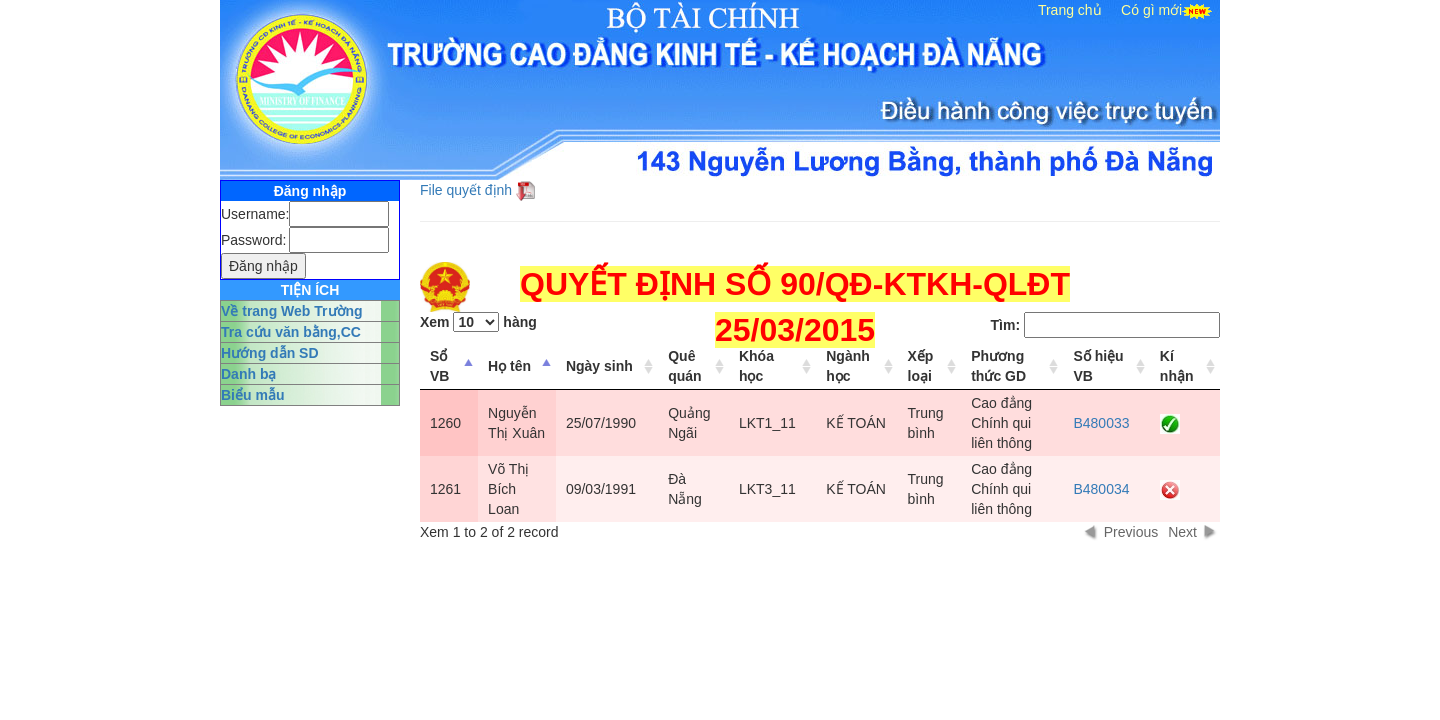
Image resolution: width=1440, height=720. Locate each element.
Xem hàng (478, 322)
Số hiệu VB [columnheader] (1098, 366)
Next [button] (1182, 532)
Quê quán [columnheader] (684, 366)
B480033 (1101, 423)
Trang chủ (1070, 10)
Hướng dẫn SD (270, 353)
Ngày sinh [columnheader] (599, 366)
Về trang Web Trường (292, 311)
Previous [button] (1131, 532)
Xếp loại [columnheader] (921, 366)
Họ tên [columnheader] (509, 366)
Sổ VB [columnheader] (439, 366)
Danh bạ (248, 374)
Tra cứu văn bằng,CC (291, 332)
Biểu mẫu (252, 395)
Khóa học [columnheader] (756, 366)
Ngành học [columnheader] (848, 366)
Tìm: (1105, 325)
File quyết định (466, 190)
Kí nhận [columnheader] (1177, 366)
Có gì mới (1151, 10)
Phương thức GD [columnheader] (998, 366)
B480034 (1101, 489)
